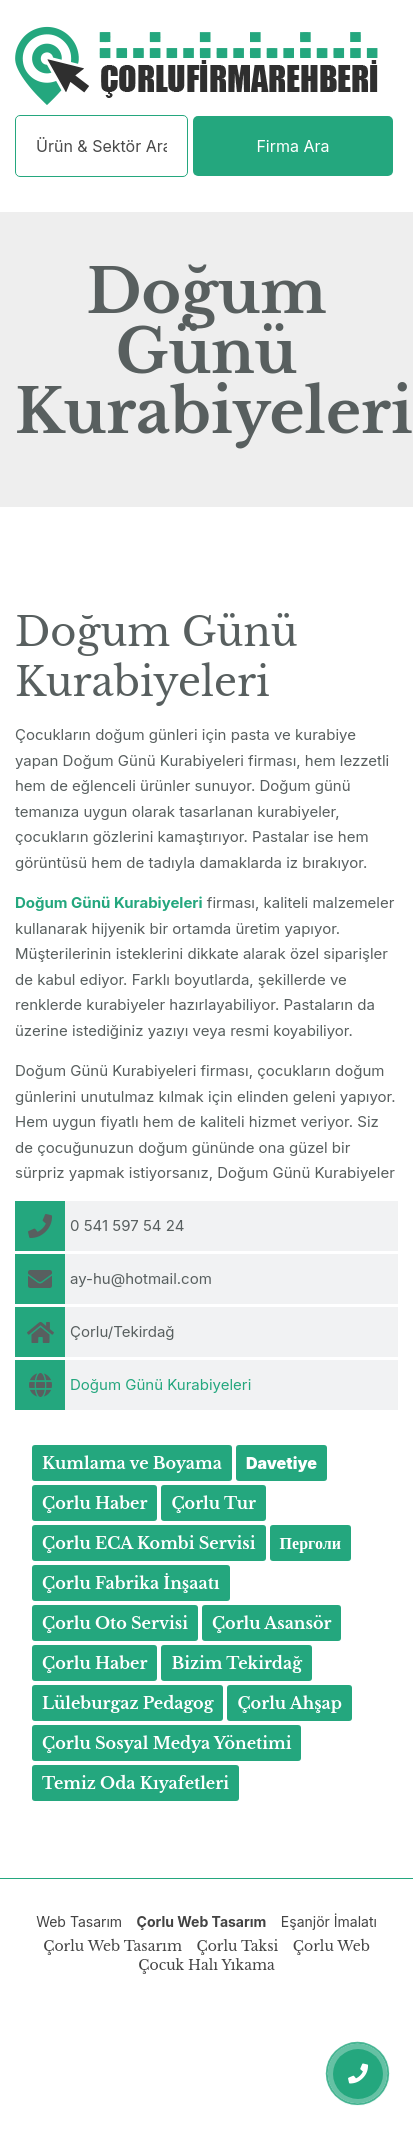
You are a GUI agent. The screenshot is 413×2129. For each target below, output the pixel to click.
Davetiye (281, 1463)
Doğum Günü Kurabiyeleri (160, 1384)
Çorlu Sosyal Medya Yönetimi (166, 1743)
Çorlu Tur (213, 1503)
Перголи (310, 1543)
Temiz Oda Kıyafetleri (135, 1783)
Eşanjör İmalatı (329, 1921)
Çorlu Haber (94, 1503)
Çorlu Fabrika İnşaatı (131, 1583)
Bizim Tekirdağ (236, 1663)
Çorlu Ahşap (289, 1703)
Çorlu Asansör (272, 1623)
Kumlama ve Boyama (132, 1463)
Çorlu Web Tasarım (202, 1921)
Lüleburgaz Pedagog (127, 1703)
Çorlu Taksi (237, 1946)
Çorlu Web (331, 1946)
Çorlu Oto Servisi (115, 1623)
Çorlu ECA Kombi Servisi (149, 1543)
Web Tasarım (79, 1921)
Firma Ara (292, 146)
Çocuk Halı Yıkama (206, 1965)
